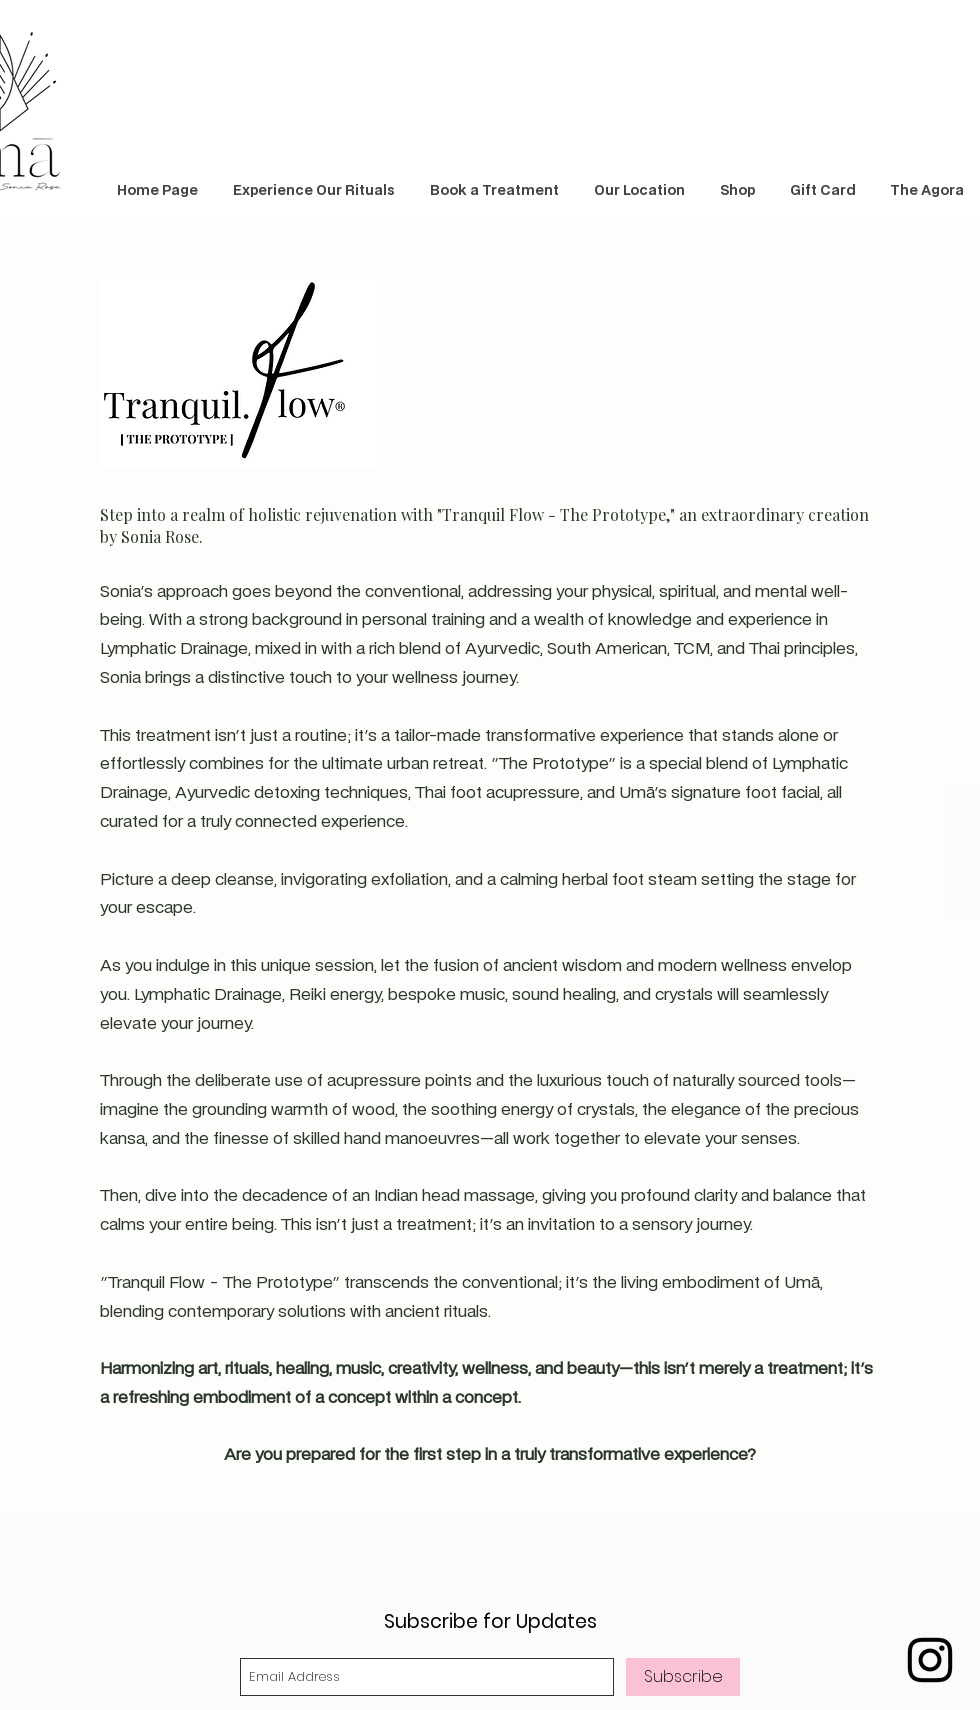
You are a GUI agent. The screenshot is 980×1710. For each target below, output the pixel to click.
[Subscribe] (683, 1677)
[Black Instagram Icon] (930, 1660)
